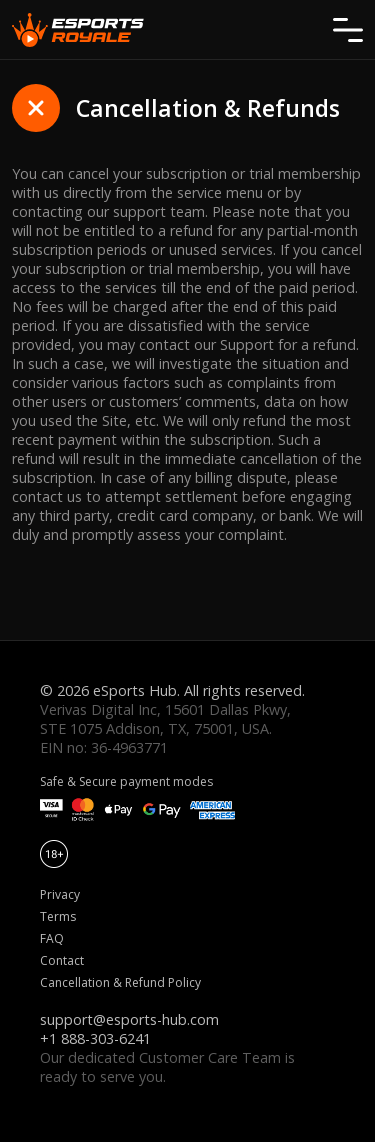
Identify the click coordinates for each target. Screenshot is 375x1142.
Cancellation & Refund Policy (120, 982)
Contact (62, 960)
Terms (58, 916)
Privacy (60, 894)
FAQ (52, 938)
